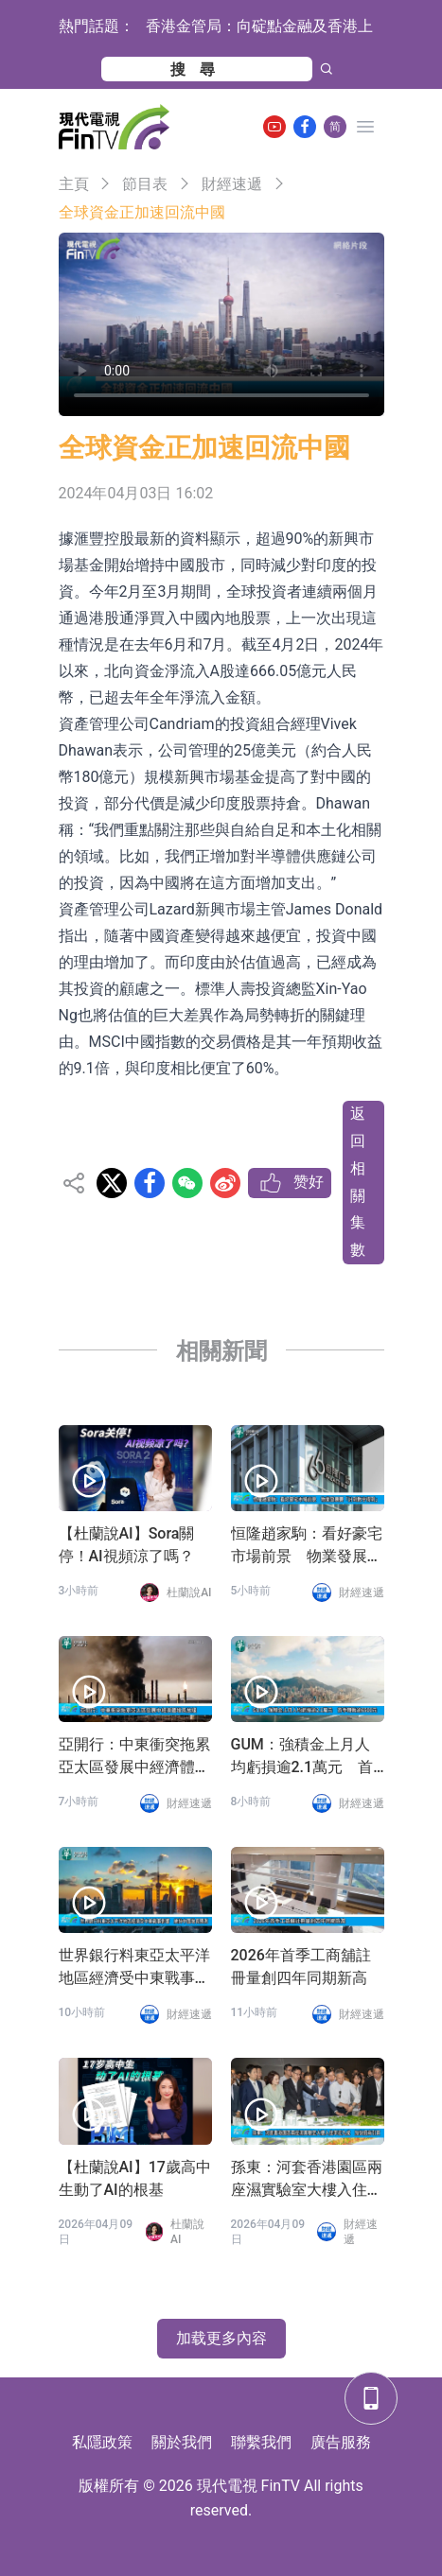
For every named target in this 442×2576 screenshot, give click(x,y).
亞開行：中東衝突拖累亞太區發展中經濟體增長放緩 (134, 1757)
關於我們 (181, 2442)
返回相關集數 (357, 1182)
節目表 (145, 184)
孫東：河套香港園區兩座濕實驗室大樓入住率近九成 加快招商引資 (306, 2180)
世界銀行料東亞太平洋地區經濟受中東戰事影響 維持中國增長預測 (134, 1968)
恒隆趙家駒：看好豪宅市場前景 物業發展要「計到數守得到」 (306, 1546)
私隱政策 (102, 2442)
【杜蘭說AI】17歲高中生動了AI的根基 (135, 2178)
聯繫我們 (261, 2442)
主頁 (74, 184)
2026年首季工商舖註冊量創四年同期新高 (301, 1966)
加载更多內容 (221, 2338)
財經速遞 (232, 184)
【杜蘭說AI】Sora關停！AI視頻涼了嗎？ (127, 1544)
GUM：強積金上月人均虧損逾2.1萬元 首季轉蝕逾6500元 (302, 1757)
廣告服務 (340, 2442)
